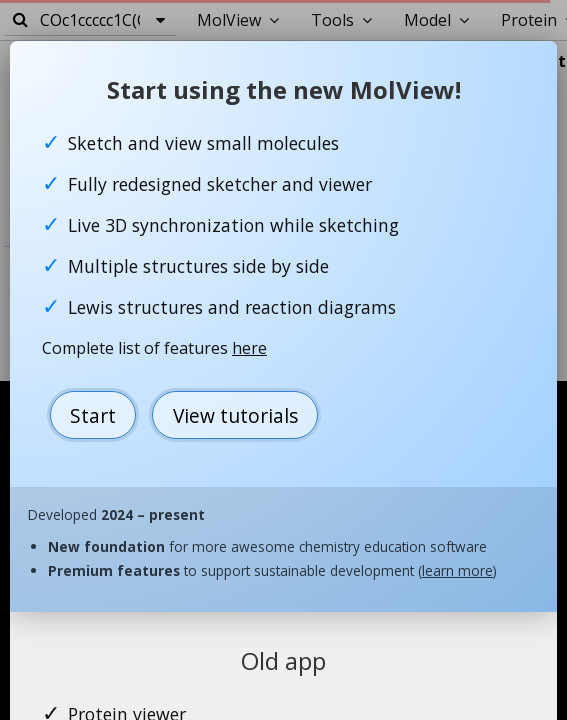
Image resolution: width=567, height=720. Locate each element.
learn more (457, 570)
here (249, 348)
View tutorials (235, 415)
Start (93, 415)
